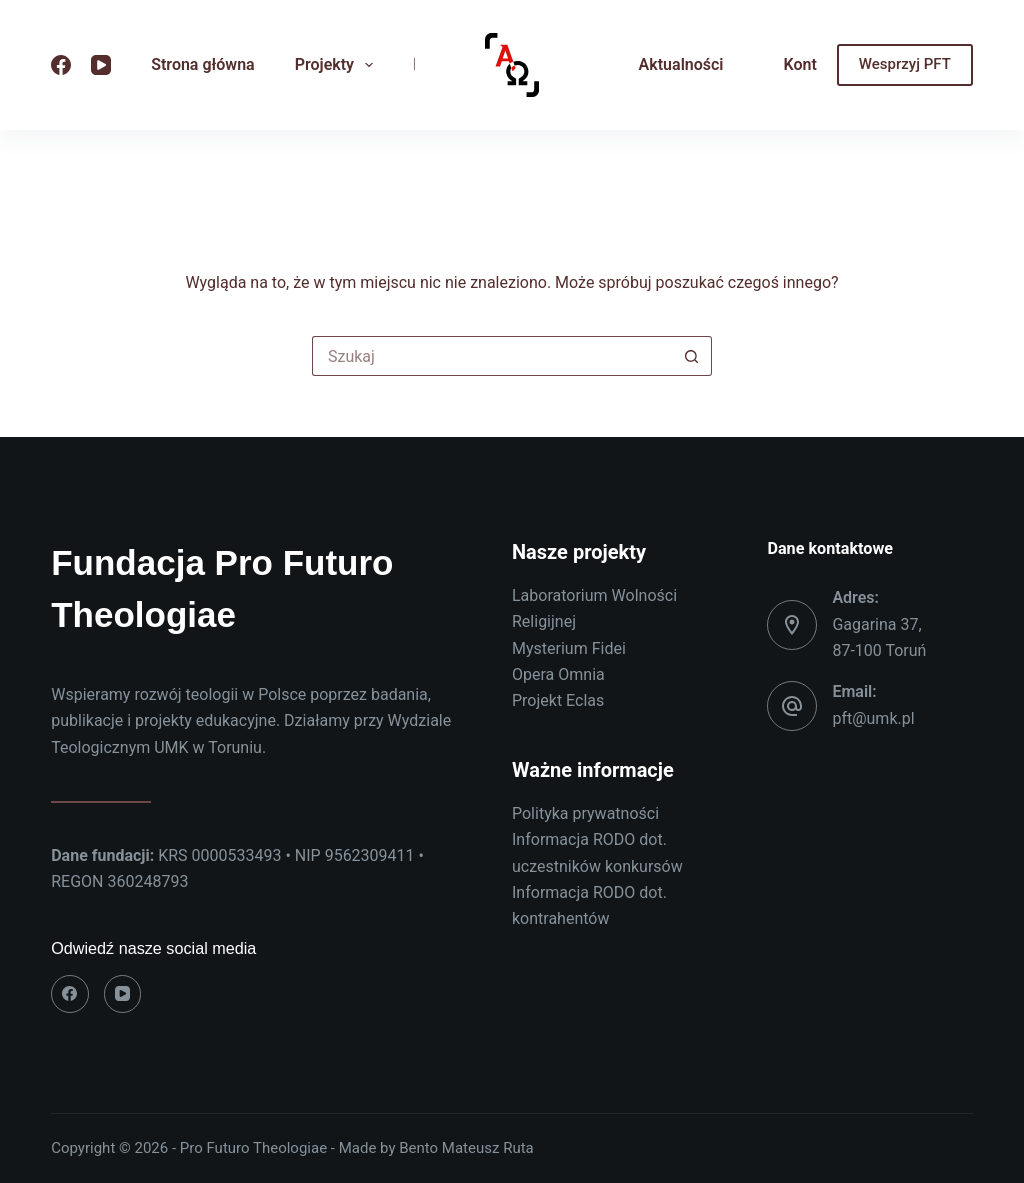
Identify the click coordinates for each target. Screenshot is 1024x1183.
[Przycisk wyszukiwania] (692, 356)
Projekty (338, 65)
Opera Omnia (558, 674)
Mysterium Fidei (569, 648)
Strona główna (203, 64)
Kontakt (812, 64)
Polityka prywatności (585, 813)
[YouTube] (101, 65)
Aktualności (681, 64)
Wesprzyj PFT (905, 64)
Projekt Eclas (558, 700)
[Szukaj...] (492, 356)
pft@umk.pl (873, 718)
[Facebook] (61, 65)
